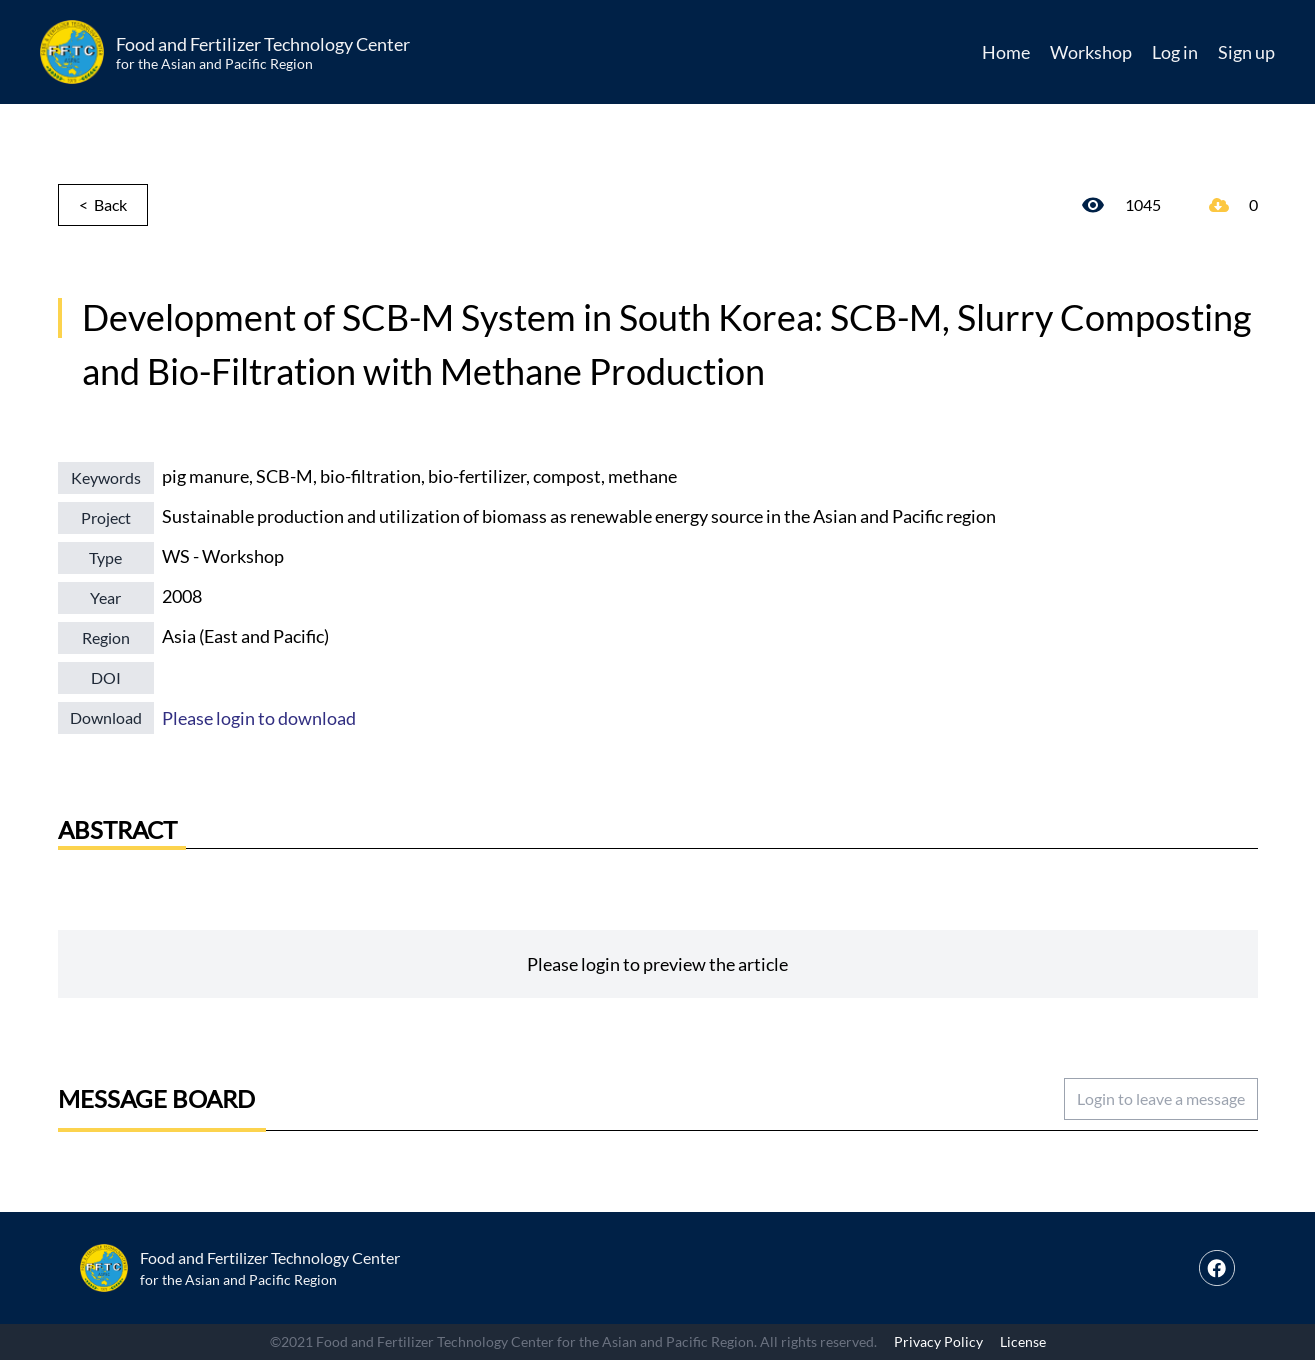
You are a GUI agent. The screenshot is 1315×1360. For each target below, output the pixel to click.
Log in (1175, 52)
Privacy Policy (938, 1341)
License (1023, 1341)
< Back (103, 204)
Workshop (1091, 52)
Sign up (1246, 52)
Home (1006, 52)
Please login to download (259, 718)
